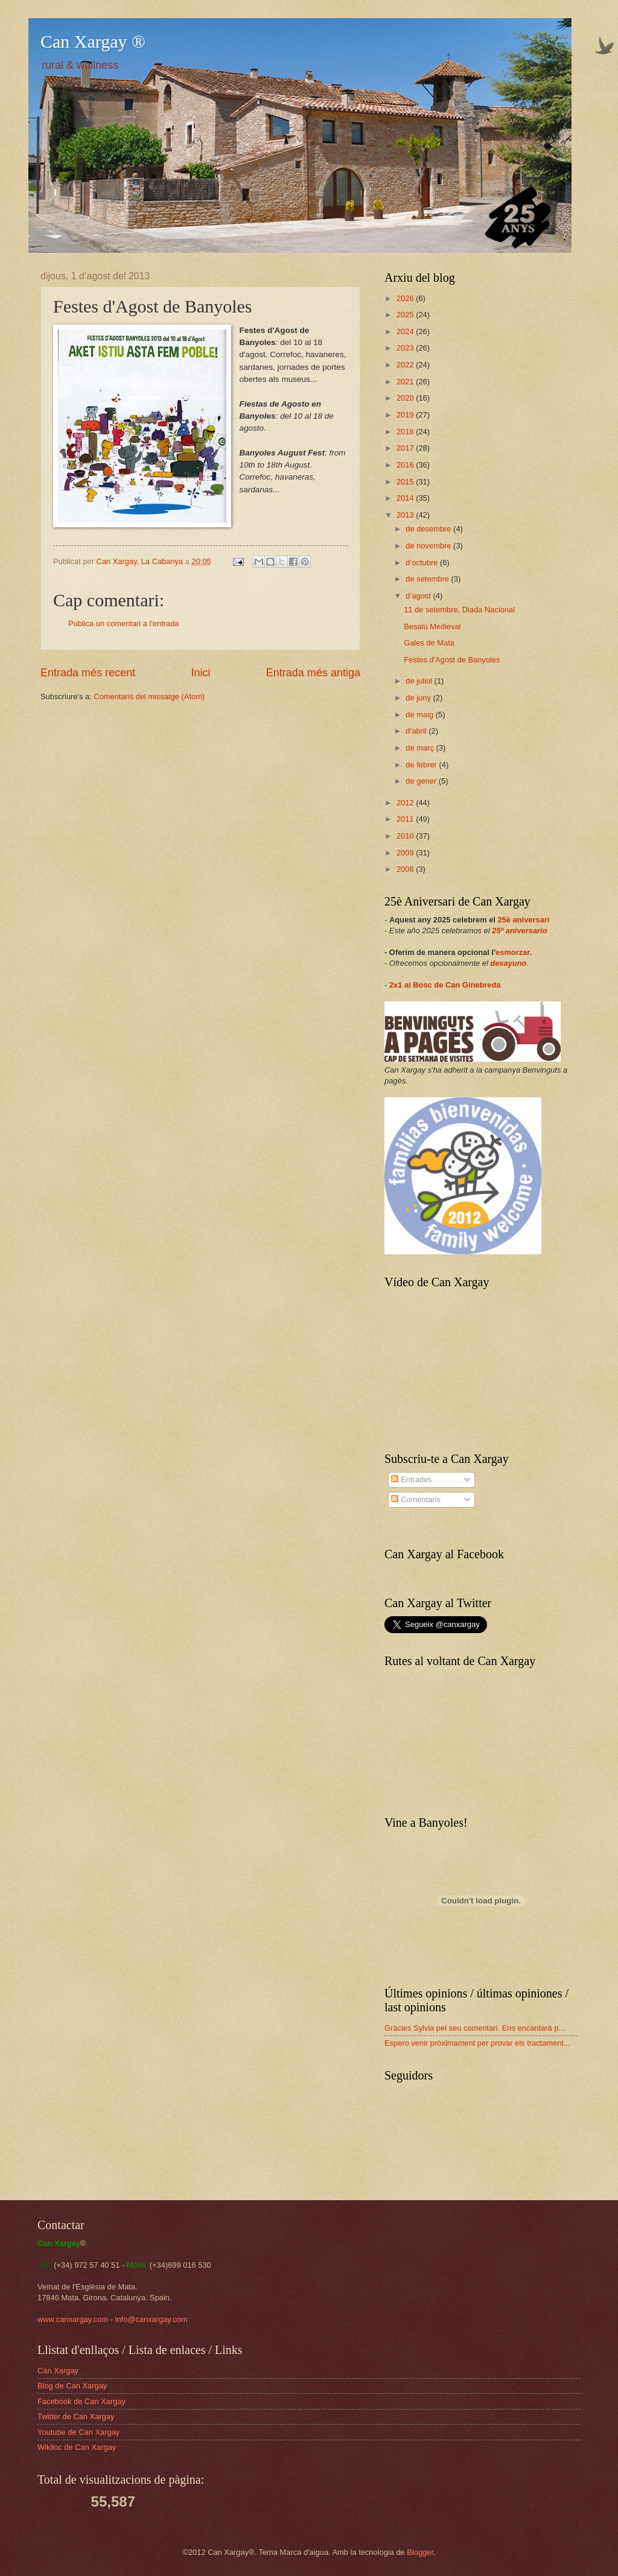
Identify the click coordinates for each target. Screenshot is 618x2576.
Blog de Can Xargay (72, 2385)
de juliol (420, 680)
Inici (200, 673)
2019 (406, 414)
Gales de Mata (429, 642)
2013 (406, 514)
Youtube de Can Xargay (78, 2432)
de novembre (429, 545)
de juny (419, 697)
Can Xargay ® (92, 41)
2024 (406, 331)
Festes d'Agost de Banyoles (452, 659)
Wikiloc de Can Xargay (76, 2447)
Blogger (420, 2552)
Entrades (411, 1479)
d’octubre (423, 562)
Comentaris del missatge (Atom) (149, 696)
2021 (406, 381)
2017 (406, 447)
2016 (406, 464)
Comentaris (415, 1499)
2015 (406, 481)
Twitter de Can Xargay (75, 2416)
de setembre (428, 578)
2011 (406, 818)
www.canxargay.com (72, 2319)
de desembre (429, 528)
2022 (406, 364)
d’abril (417, 730)
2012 (406, 802)
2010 (406, 835)
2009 (406, 852)
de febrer (422, 764)
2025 (406, 314)
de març (421, 747)
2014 (406, 498)
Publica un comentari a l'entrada (123, 623)
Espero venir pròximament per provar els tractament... (477, 2043)
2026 (406, 298)
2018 (406, 431)
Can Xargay (57, 2370)
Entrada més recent (87, 673)
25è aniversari (524, 919)
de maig (420, 714)
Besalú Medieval (432, 626)
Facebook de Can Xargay (81, 2401)
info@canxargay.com (151, 2319)
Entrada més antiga (313, 673)
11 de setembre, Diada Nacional (459, 609)
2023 (406, 347)
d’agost (419, 595)
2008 (406, 869)
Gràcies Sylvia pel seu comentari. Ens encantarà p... (474, 2027)
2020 (406, 397)
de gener (422, 780)
